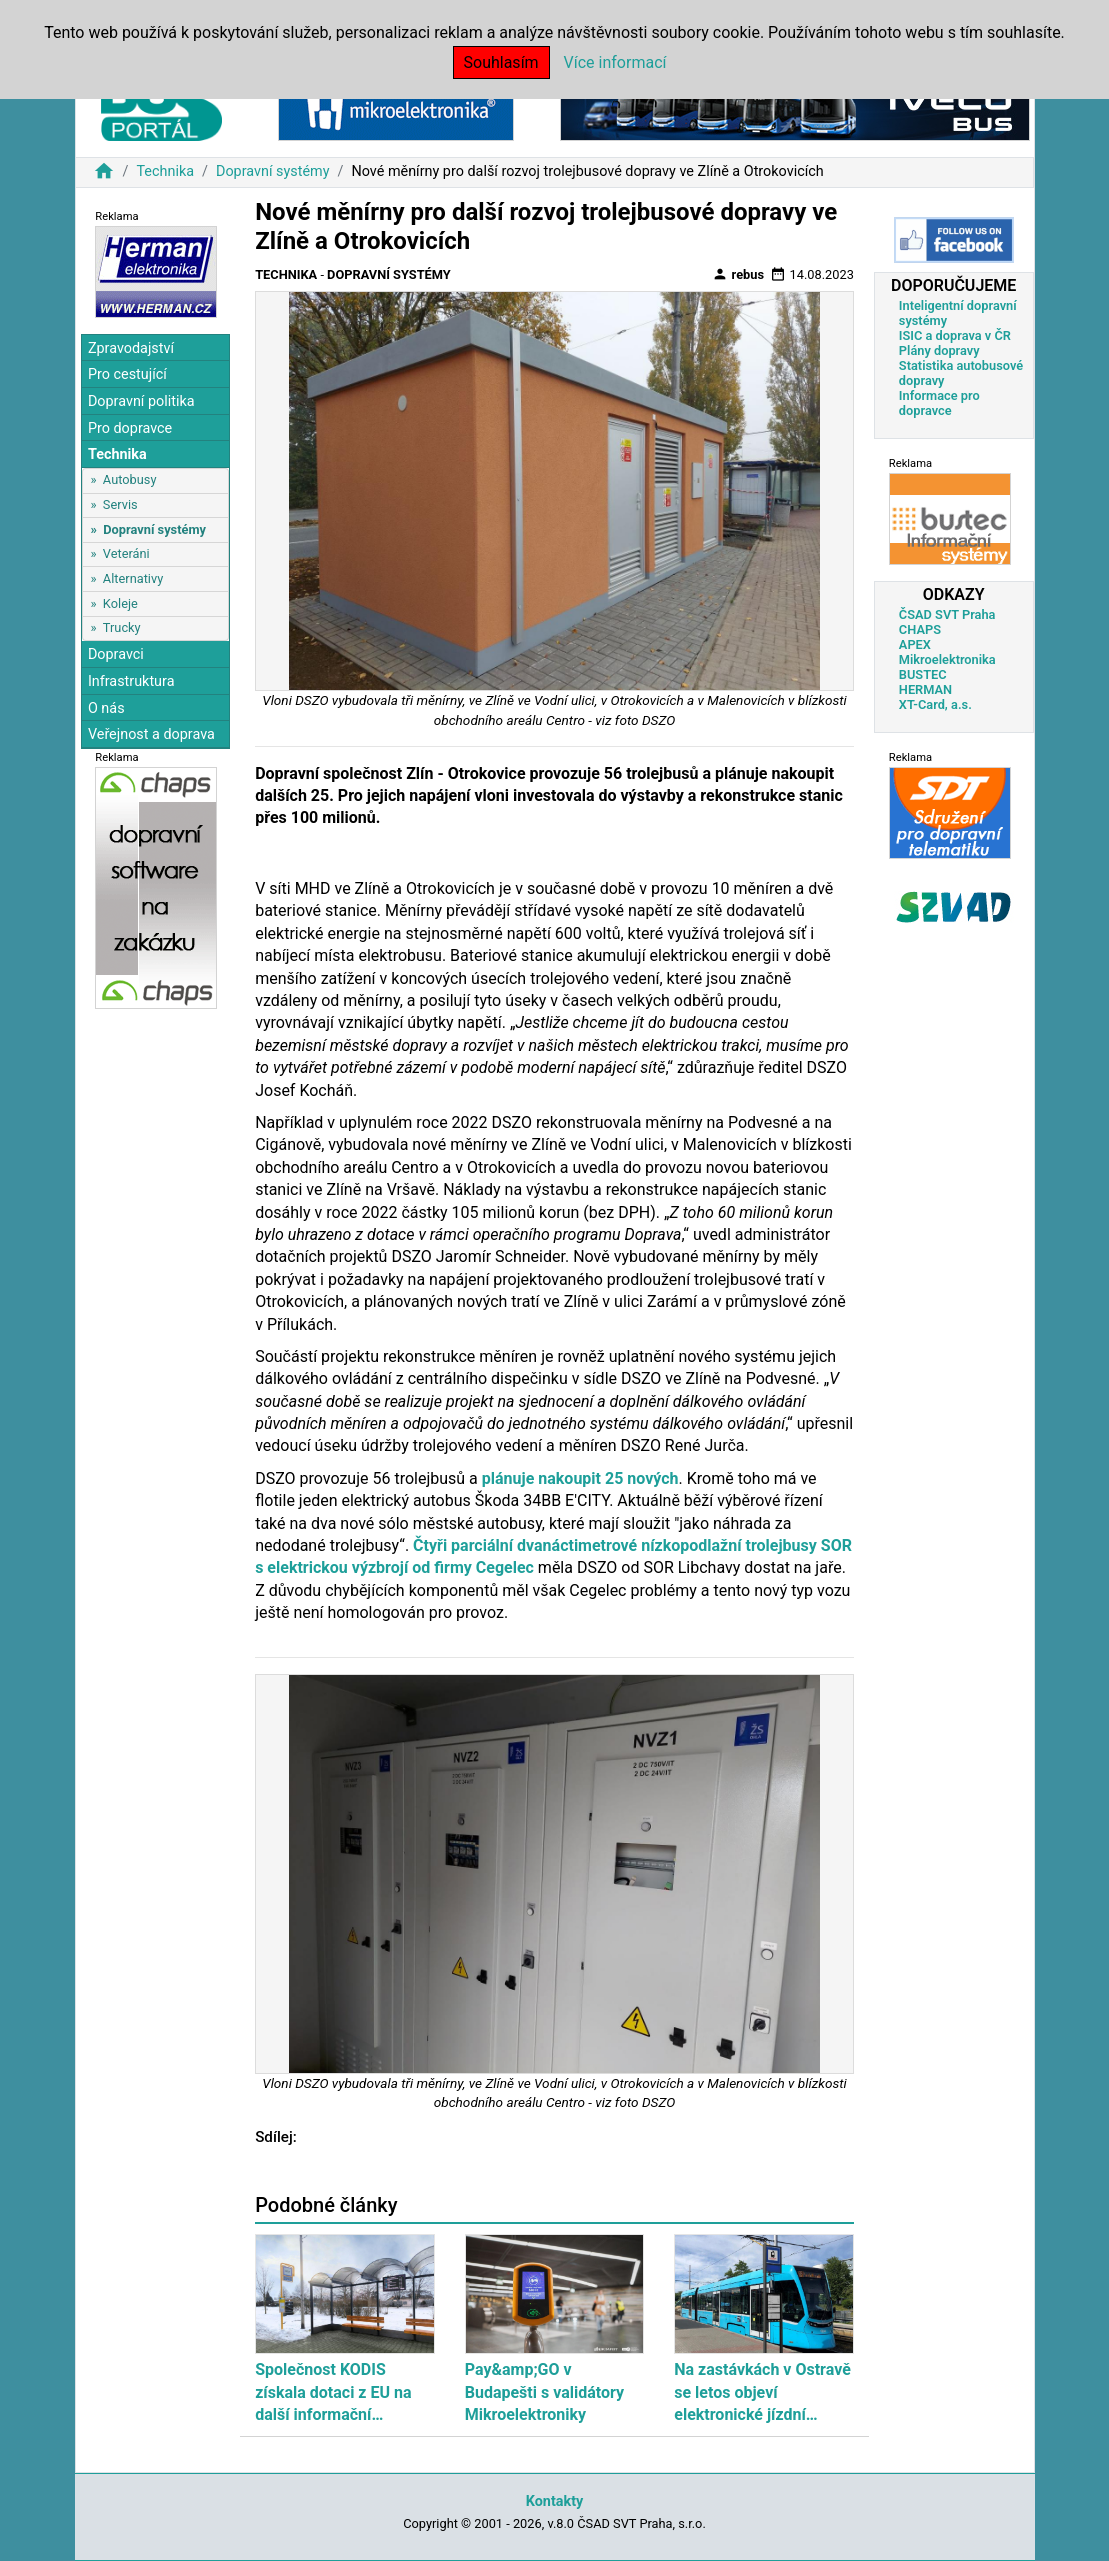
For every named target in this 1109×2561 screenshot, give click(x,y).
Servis (120, 504)
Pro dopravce (130, 428)
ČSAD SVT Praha (947, 614)
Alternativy (133, 578)
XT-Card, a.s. (935, 704)
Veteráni (126, 553)
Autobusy (130, 479)
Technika (165, 171)
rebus (738, 274)
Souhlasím (501, 62)
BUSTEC (923, 674)
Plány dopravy (939, 350)
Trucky (122, 627)
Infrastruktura (131, 681)
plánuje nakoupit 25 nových (580, 1478)
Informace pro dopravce (939, 403)
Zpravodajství (131, 348)
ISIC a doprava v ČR (955, 335)
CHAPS (920, 629)
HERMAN (925, 689)
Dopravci (116, 654)
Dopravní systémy (273, 171)
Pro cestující (127, 374)
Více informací (615, 62)
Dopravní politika (141, 401)
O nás (106, 708)
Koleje (120, 603)
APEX (915, 644)
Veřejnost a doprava (151, 734)
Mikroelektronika (947, 659)
